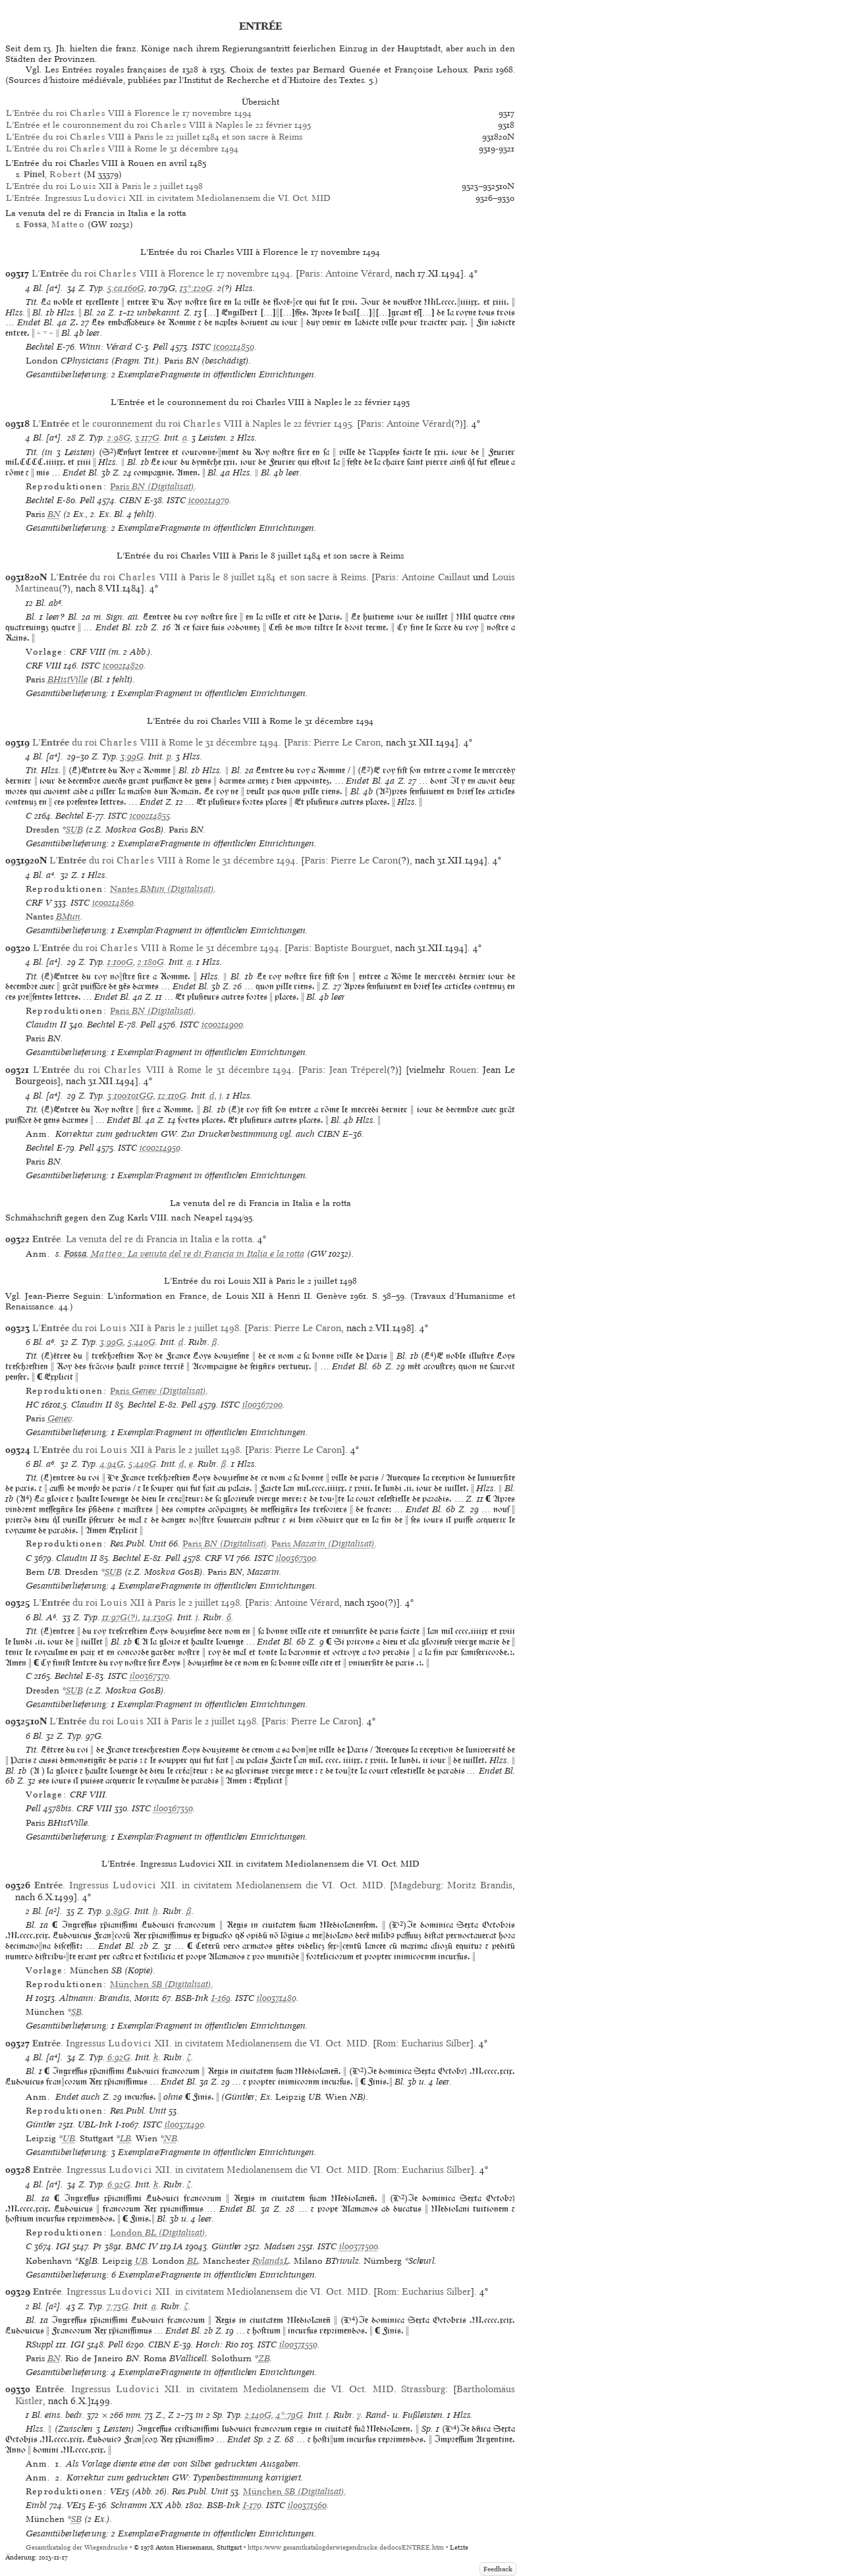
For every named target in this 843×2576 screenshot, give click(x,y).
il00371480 (276, 1998)
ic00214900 (222, 1024)
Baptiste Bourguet (352, 948)
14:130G (158, 1617)
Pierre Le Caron (347, 742)
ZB (264, 2358)
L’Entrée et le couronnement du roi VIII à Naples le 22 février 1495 (158, 124)
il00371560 (307, 2505)
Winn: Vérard (105, 346)
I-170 (252, 2505)
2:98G (118, 437)
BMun (68, 916)
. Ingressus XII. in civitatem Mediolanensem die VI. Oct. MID (208, 1885)
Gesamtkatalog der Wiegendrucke (77, 2547)
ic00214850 (233, 346)
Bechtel (40, 346)
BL (192, 2260)
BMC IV (141, 2246)
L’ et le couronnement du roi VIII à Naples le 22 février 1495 (192, 423)
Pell (160, 346)
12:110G (172, 1095)
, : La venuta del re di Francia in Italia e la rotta (184, 1253)
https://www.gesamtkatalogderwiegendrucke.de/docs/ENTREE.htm (346, 2547)
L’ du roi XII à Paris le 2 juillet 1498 (135, 1328)
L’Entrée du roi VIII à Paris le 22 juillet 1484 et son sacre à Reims (154, 136)
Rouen (462, 1070)
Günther (41, 2124)
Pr (97, 2246)
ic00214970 (208, 500)
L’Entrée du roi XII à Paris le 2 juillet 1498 (104, 186)
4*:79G (289, 2415)
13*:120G (196, 288)
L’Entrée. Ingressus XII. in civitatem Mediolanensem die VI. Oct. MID (168, 198)
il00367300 (296, 1558)
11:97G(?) (120, 1617)
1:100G (120, 962)
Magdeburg (417, 1885)
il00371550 (298, 2344)
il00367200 (262, 1404)
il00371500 (358, 2246)
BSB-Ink (192, 1998)
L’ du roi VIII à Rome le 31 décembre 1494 (155, 742)
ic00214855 (150, 815)
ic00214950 (160, 1147)
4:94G (112, 1463)
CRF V (38, 902)
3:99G (132, 756)
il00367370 (149, 1676)
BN (54, 514)
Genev (59, 1418)
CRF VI (219, 1558)
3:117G (147, 437)
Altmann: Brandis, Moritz (109, 1998)
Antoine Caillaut (436, 577)
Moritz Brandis (479, 1885)
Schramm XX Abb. (147, 2505)
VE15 (76, 2505)
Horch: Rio (217, 2344)
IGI (63, 2246)
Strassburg (423, 2389)
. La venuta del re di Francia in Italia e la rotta (142, 1239)
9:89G (118, 1911)
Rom (386, 2043)
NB (170, 2138)
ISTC (201, 346)
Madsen (279, 2246)
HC (32, 1404)
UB (69, 2138)
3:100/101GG (130, 1095)
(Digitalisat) (152, 486)
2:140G (258, 2415)
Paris (309, 273)
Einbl (36, 2505)
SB (76, 2011)
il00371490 (184, 2124)
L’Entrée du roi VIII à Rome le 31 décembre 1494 (122, 148)
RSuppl (39, 2344)
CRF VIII (43, 665)
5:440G (141, 1342)
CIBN (130, 500)
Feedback (497, 2569)
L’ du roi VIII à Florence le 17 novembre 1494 (161, 273)
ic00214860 (113, 902)
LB (125, 2138)
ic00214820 (123, 665)
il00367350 (173, 1808)
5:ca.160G (125, 288)
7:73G (117, 2306)
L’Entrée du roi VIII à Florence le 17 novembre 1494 (129, 113)
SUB (74, 829)
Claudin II (46, 1024)
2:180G (151, 962)
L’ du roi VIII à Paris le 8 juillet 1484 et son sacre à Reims (208, 577)
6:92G (118, 2057)
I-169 (221, 1998)
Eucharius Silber (435, 2043)
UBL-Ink (95, 2124)
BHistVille (67, 679)
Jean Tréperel (358, 1070)
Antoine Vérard (357, 273)
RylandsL (270, 2260)
